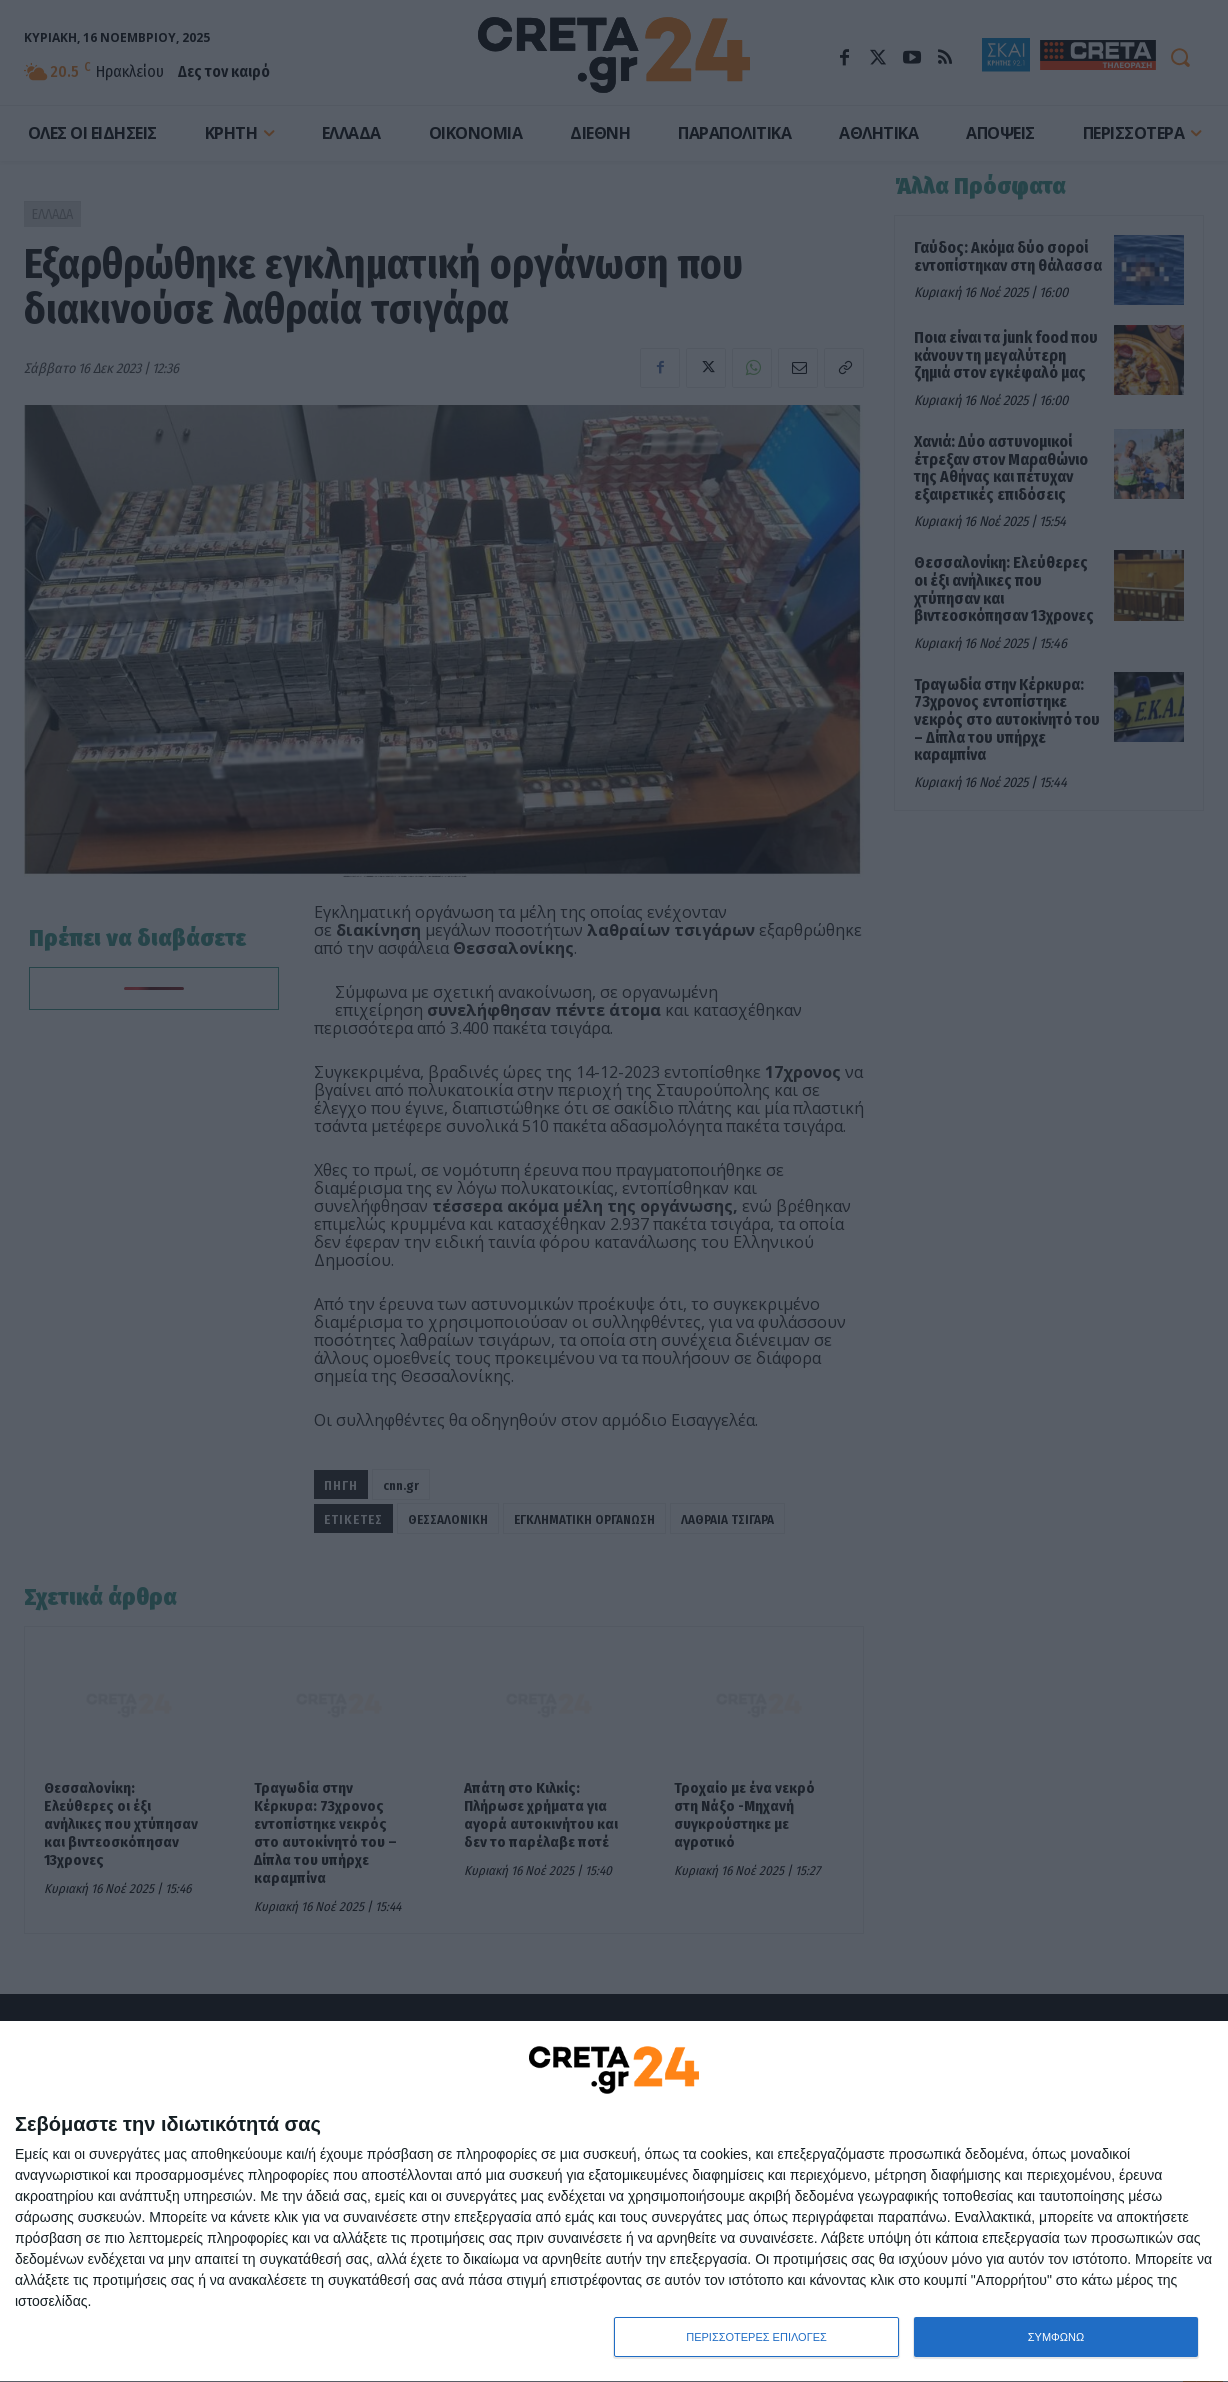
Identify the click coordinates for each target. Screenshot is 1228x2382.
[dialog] (614, 2202)
